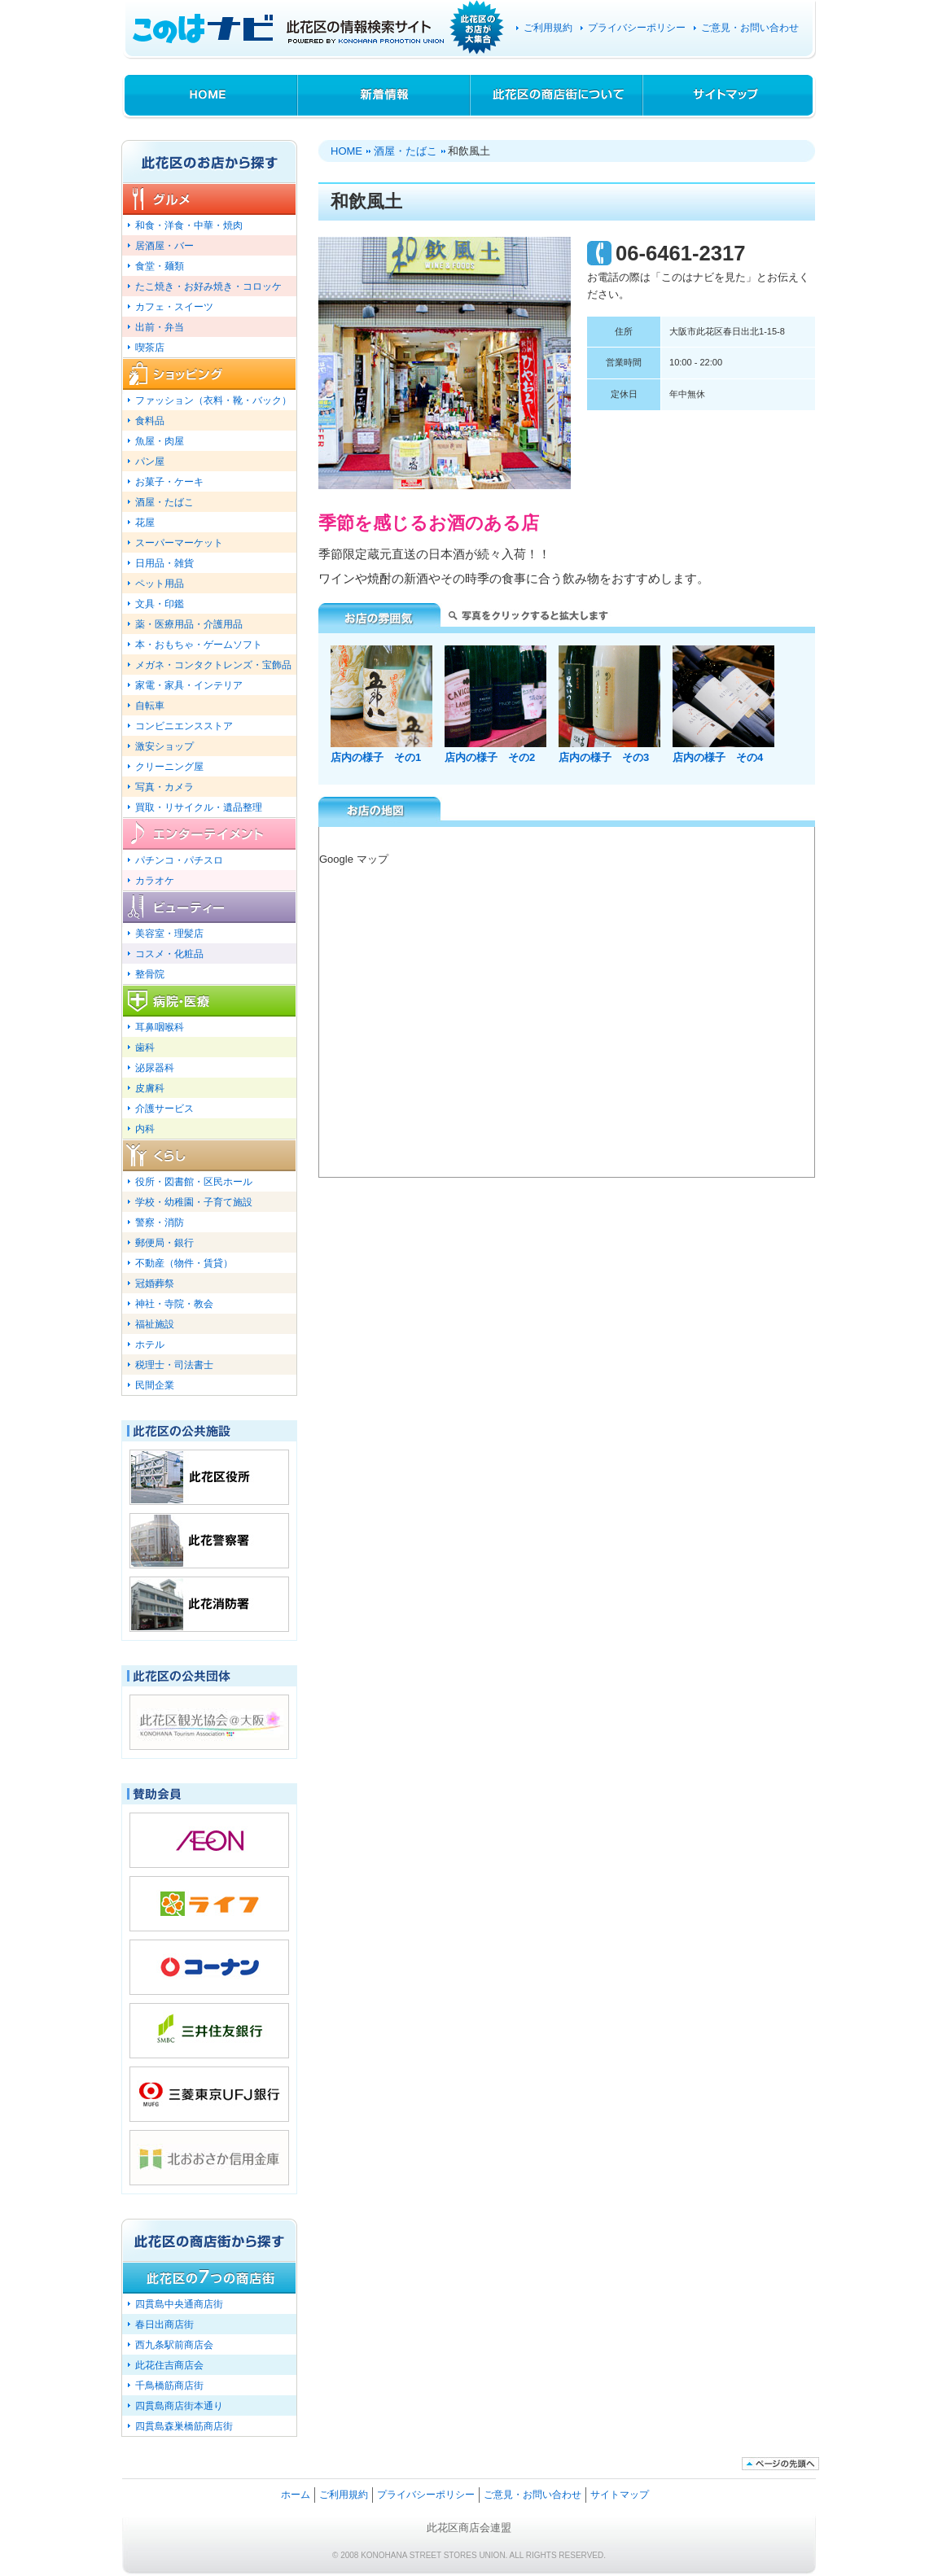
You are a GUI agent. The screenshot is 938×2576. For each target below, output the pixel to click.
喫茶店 (149, 347)
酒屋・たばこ (405, 151)
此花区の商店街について (557, 96)
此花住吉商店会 (169, 2365)
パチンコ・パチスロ (179, 860)
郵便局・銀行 (164, 1242)
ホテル (149, 1344)
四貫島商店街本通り (179, 2405)
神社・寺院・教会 (174, 1303)
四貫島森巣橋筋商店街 (184, 2426)
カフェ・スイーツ (174, 306)
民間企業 (154, 1385)
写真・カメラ (164, 786)
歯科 (145, 1047)
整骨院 (149, 974)
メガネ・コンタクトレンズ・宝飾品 (213, 664)
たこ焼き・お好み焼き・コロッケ (208, 286)
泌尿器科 (154, 1067)
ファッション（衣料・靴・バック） (213, 400)
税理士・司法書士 (174, 1364)
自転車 (149, 705)
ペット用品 (159, 583)
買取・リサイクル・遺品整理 (198, 807)
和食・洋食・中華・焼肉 (189, 225)
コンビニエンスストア (184, 725)
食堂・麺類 (159, 265)
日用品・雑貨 (164, 563)
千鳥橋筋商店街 (169, 2385)
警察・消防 (159, 1222)
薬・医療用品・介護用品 (189, 624)
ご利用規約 (548, 27)
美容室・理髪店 (169, 933)
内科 (145, 1128)
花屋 (145, 522)
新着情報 (384, 96)
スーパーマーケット (179, 542)
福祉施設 (154, 1324)
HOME (209, 96)
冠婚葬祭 (154, 1283)
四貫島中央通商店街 (179, 2303)
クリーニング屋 (169, 766)
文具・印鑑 (159, 603)
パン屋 (149, 461)
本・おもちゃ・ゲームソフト (198, 644)
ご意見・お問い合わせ (750, 27)
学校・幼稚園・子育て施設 (193, 1201)
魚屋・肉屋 (159, 440)
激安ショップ (164, 746)
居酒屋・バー (164, 245)
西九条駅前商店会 (174, 2344)
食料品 (149, 420)
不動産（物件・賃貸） (184, 1262)
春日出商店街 (164, 2324)
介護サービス (164, 1108)
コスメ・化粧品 (169, 953)
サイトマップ (730, 96)
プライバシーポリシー (637, 27)
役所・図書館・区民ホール (193, 1181)
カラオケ (154, 880)
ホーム (295, 2494)
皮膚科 (149, 1087)
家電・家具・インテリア (189, 685)
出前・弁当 (159, 326)
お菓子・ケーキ (169, 481)
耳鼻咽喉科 (159, 1026)
